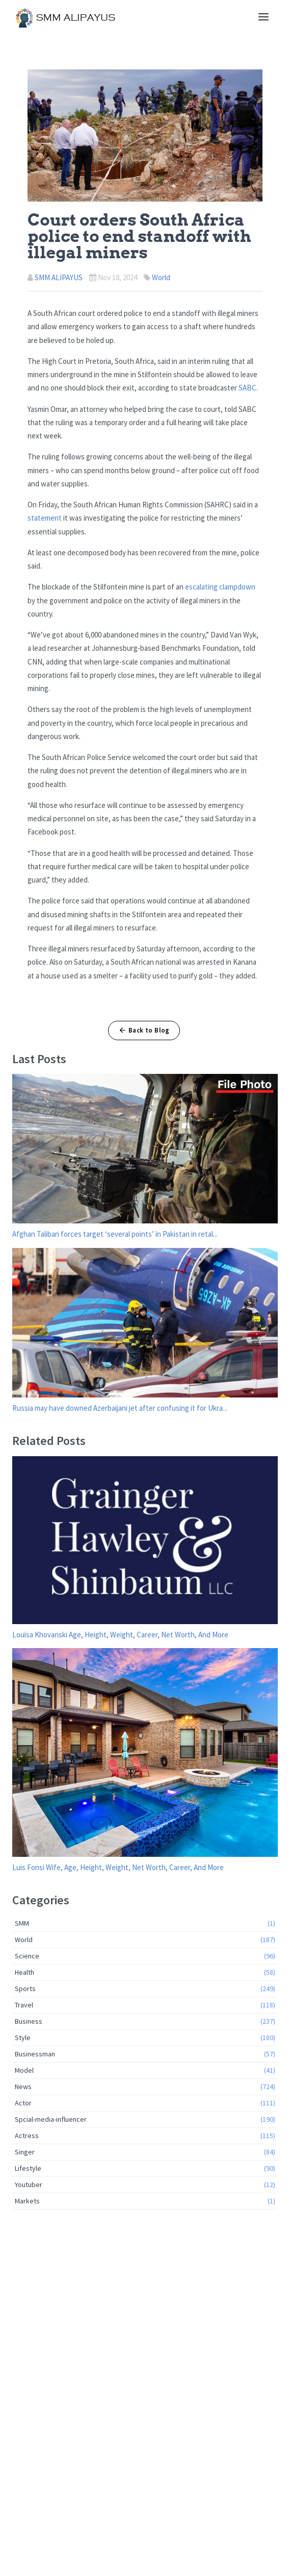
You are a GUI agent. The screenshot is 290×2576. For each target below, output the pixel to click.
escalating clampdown (220, 587)
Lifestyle (145, 2168)
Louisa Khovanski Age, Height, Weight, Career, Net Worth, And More (120, 1634)
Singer (145, 2152)
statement (45, 518)
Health (145, 1972)
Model (145, 2070)
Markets (145, 2201)
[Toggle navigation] (263, 17)
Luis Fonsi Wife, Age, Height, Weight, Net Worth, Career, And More (118, 1867)
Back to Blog (143, 1030)
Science (145, 1956)
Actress (145, 2135)
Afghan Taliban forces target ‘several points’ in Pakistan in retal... (115, 1234)
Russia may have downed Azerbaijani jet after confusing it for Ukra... (119, 1408)
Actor (145, 2103)
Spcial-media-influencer (145, 2119)
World (161, 277)
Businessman (145, 2054)
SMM (145, 1923)
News (145, 2086)
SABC (247, 387)
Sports (145, 1988)
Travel (145, 2005)
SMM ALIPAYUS (59, 277)
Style (145, 2037)
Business (145, 2021)
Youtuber (145, 2184)
